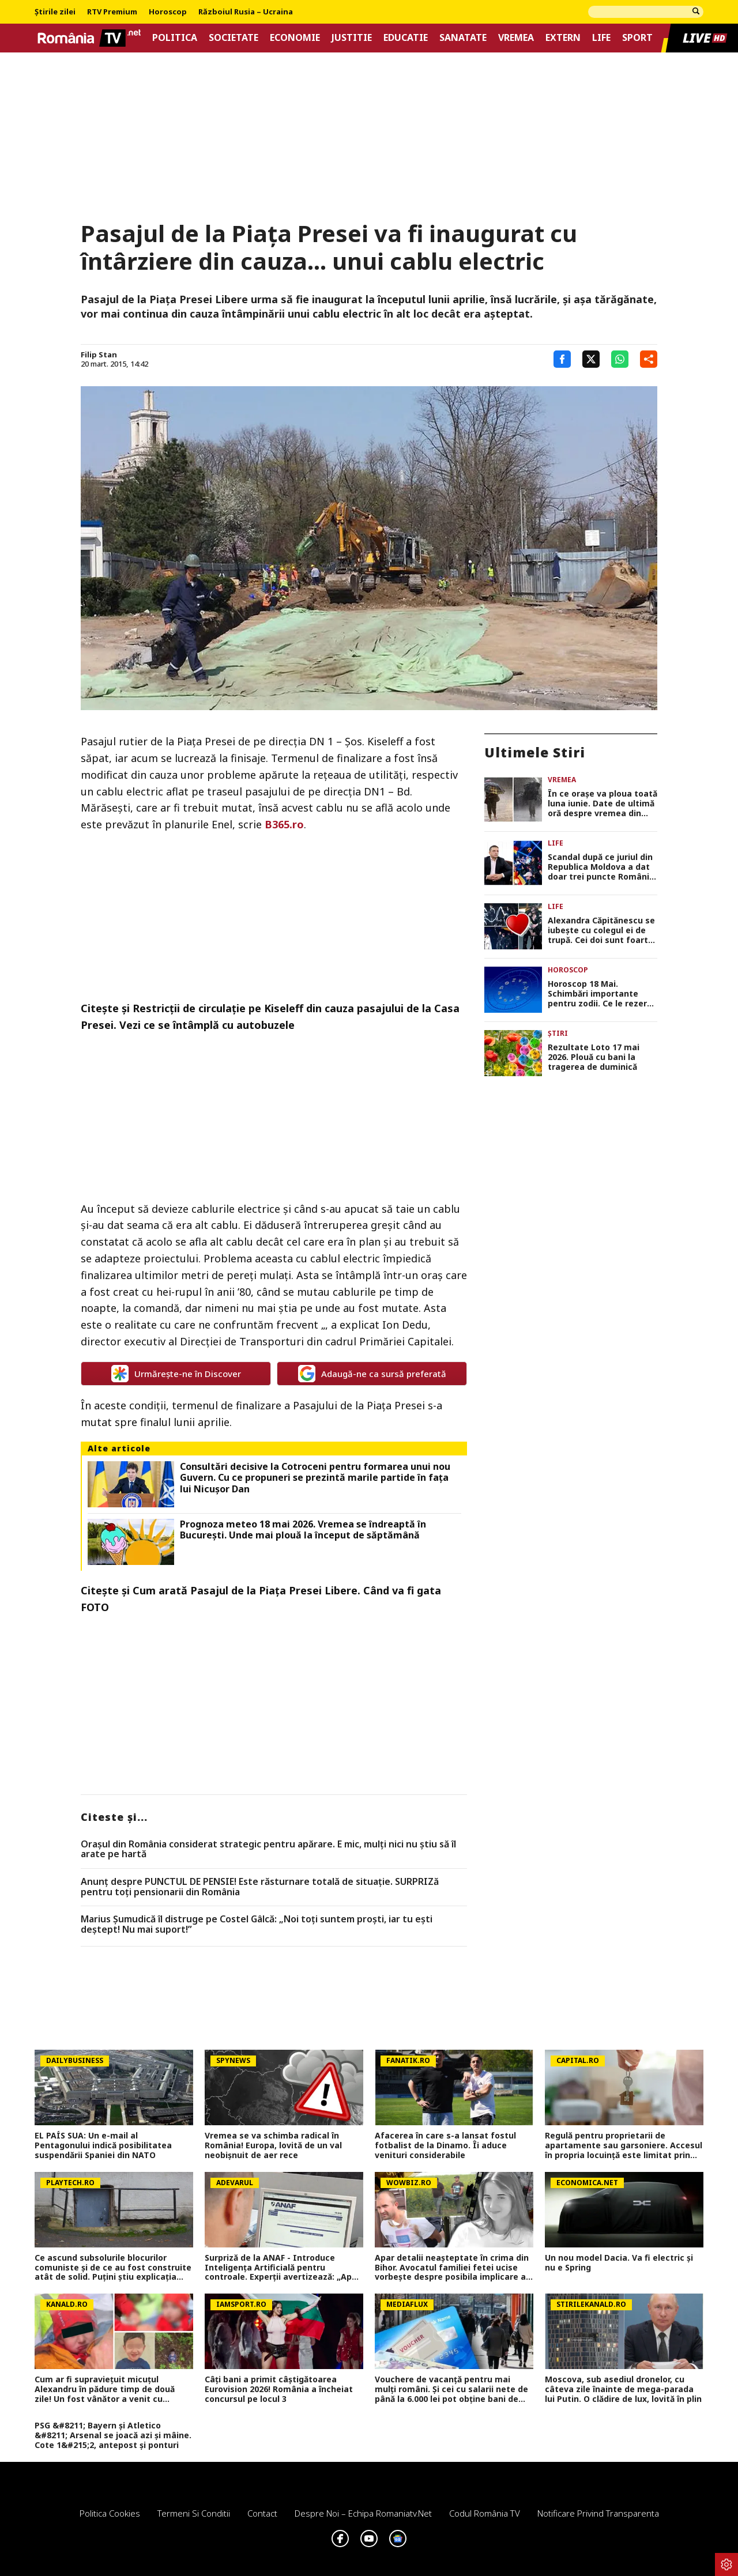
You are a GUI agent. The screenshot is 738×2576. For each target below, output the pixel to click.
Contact (262, 2513)
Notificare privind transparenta (598, 2513)
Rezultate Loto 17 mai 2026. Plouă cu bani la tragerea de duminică (593, 1057)
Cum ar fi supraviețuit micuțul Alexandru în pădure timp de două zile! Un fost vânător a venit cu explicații (105, 2389)
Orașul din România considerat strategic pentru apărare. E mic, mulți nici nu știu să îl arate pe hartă (268, 1849)
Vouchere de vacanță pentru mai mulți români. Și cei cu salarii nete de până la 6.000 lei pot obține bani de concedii (451, 2389)
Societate (233, 37)
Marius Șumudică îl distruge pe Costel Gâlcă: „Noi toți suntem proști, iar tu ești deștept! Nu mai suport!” (256, 1924)
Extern (563, 37)
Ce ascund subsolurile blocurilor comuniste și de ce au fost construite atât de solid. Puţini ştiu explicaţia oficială (113, 2267)
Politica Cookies (110, 2513)
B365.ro (284, 824)
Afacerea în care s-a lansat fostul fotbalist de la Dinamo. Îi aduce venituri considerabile (445, 2145)
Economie (295, 37)
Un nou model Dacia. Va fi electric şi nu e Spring (619, 2263)
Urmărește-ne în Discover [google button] (176, 1373)
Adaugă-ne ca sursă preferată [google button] (372, 1373)
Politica (174, 37)
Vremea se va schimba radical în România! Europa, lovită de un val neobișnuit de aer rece (273, 2145)
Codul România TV (484, 2513)
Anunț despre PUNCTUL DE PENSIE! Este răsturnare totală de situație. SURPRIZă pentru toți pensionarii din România (260, 1887)
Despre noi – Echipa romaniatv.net (363, 2513)
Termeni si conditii (193, 2513)
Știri (558, 1033)
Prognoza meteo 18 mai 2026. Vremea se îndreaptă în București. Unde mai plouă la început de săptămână (303, 1530)
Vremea (516, 37)
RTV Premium (112, 12)
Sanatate (463, 37)
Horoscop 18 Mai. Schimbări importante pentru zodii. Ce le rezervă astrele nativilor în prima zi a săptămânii (602, 993)
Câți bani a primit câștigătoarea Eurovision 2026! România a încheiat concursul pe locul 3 (279, 2389)
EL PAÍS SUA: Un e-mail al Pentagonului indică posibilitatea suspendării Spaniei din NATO (103, 2145)
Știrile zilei (55, 12)
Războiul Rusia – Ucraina (245, 12)
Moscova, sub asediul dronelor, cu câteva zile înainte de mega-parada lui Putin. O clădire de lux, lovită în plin (623, 2389)
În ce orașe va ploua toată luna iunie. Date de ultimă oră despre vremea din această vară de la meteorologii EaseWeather (602, 803)
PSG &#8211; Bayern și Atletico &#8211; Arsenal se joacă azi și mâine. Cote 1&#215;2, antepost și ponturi (113, 2435)
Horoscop (168, 12)
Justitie (352, 37)
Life (601, 37)
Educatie (405, 37)
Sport (637, 37)
